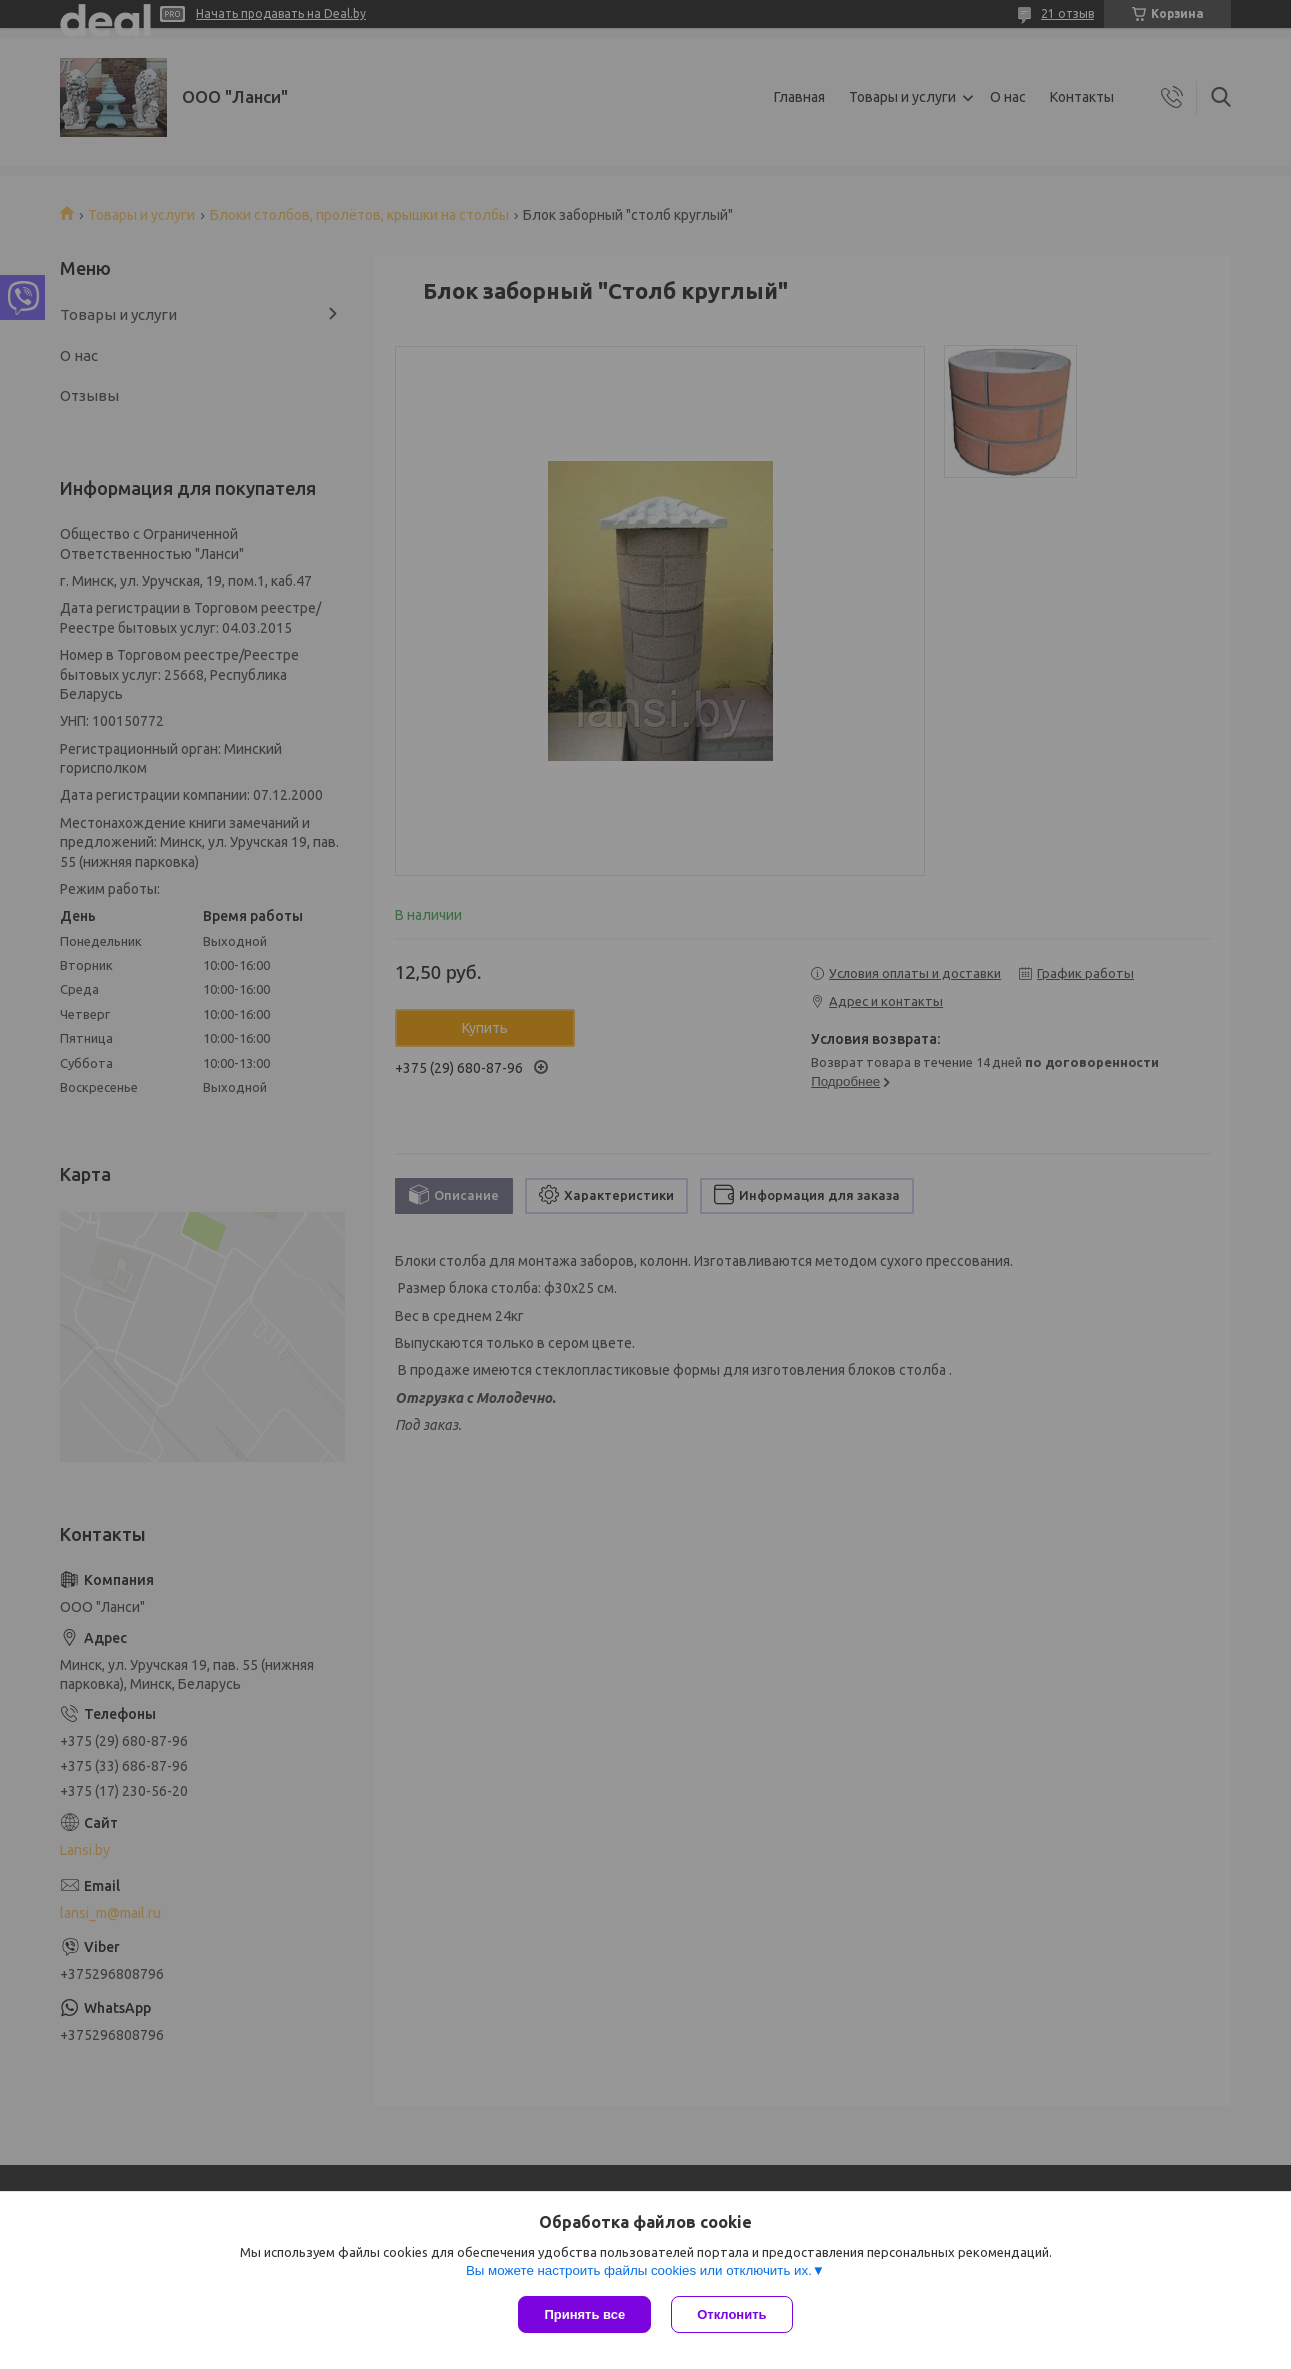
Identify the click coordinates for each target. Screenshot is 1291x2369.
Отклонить (731, 2314)
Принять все (584, 2314)
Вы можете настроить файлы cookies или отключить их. (639, 2270)
